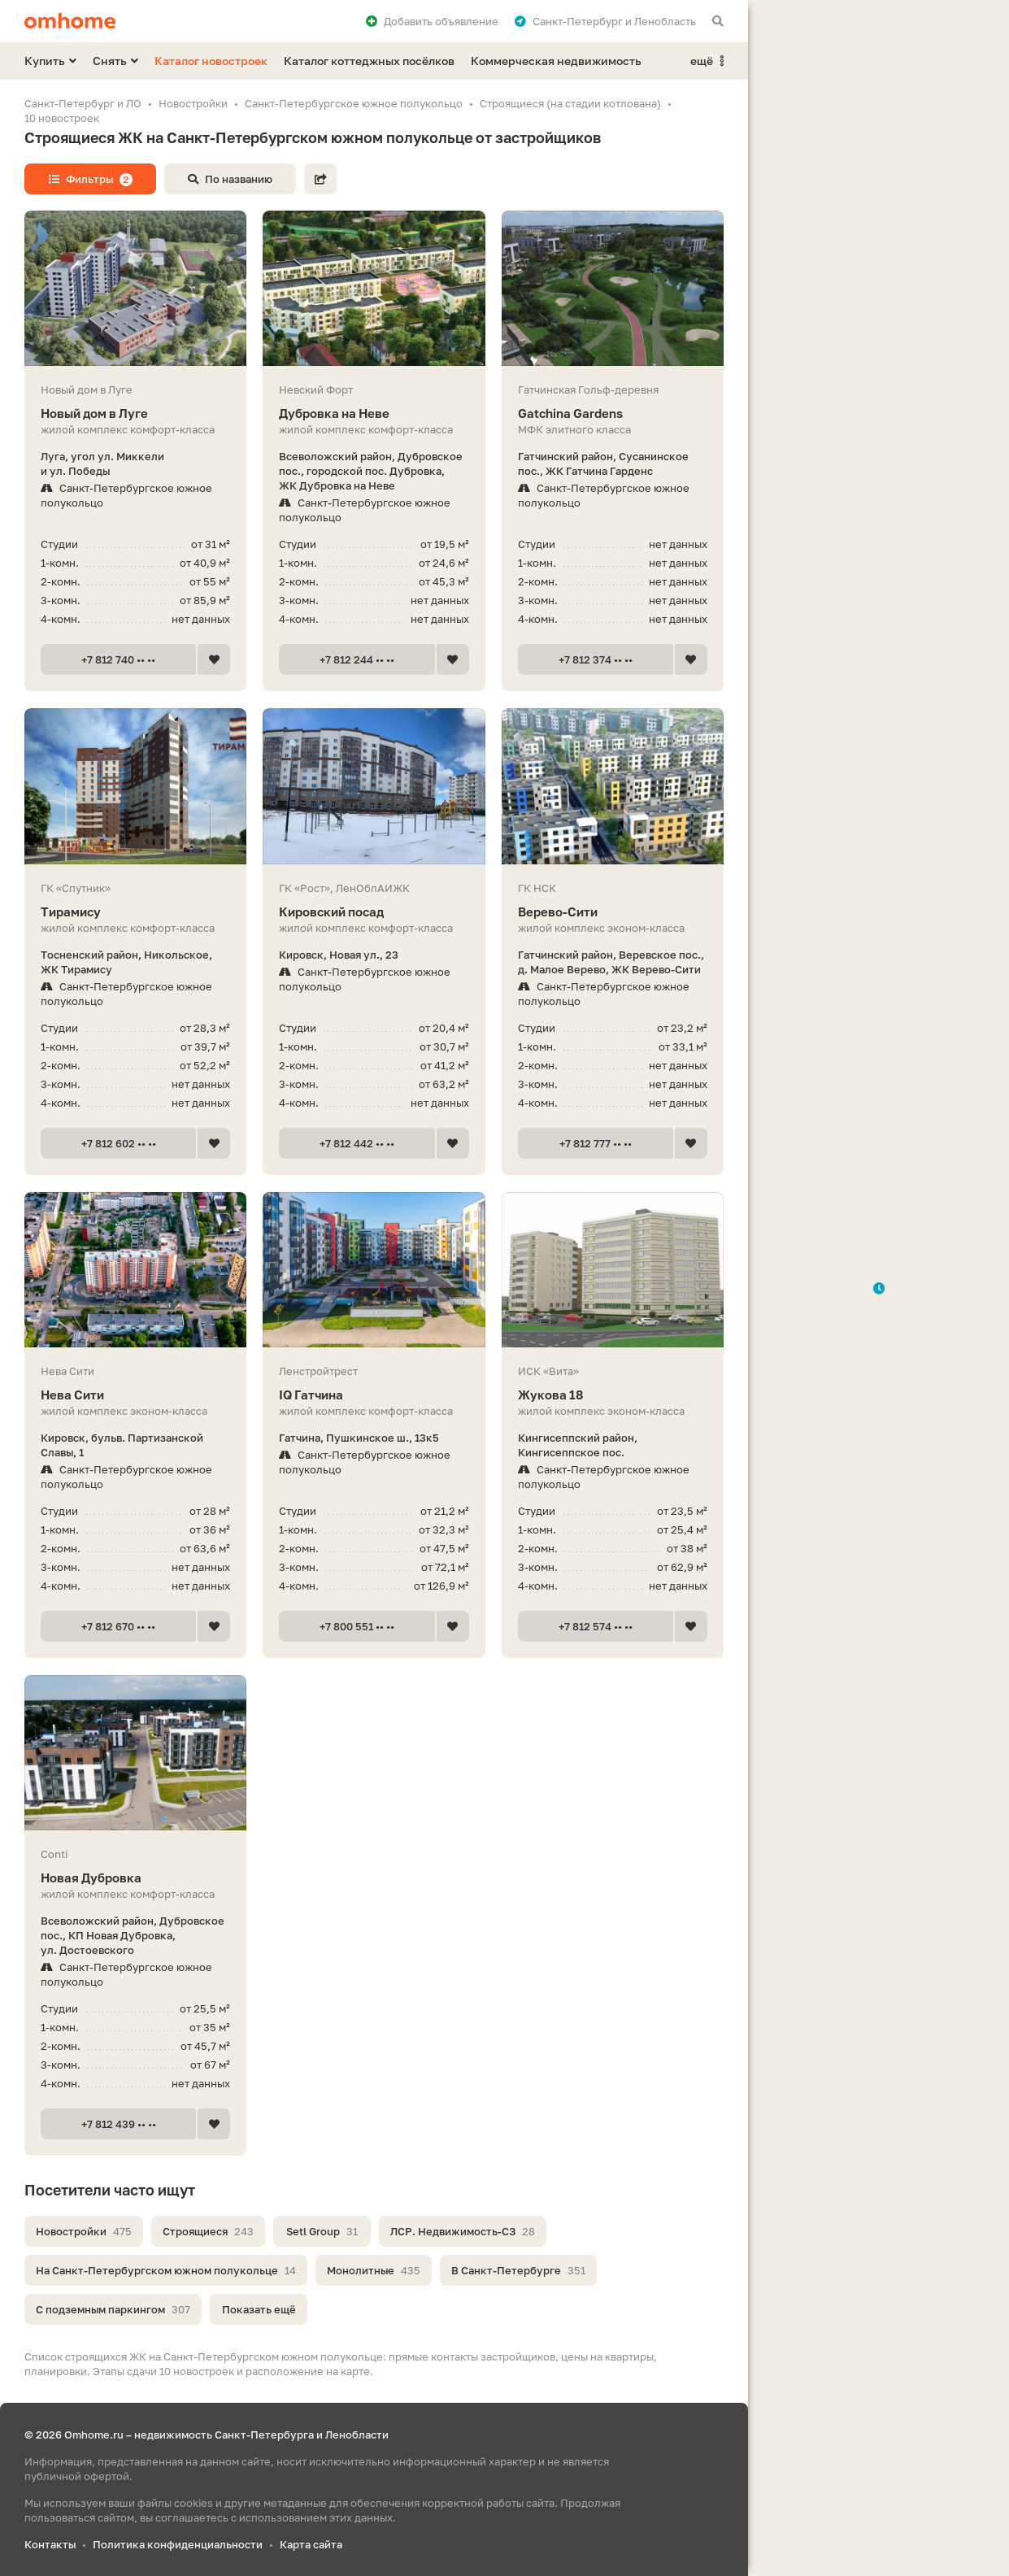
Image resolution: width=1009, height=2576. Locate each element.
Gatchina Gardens (612, 413)
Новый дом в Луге (135, 413)
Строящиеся (208, 2231)
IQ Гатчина (373, 1394)
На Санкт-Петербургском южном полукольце (166, 2270)
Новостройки (84, 2231)
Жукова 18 (612, 1394)
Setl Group (322, 2231)
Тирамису (135, 911)
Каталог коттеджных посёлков (369, 60)
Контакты (50, 2544)
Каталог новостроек (210, 60)
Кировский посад (373, 911)
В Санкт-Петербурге (518, 2270)
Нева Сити (135, 1394)
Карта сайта (311, 2544)
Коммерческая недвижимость (556, 60)
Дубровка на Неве (373, 413)
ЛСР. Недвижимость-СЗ (462, 2231)
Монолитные (373, 2270)
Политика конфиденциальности (178, 2544)
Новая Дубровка (135, 1877)
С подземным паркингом (113, 2309)
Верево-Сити (612, 911)
